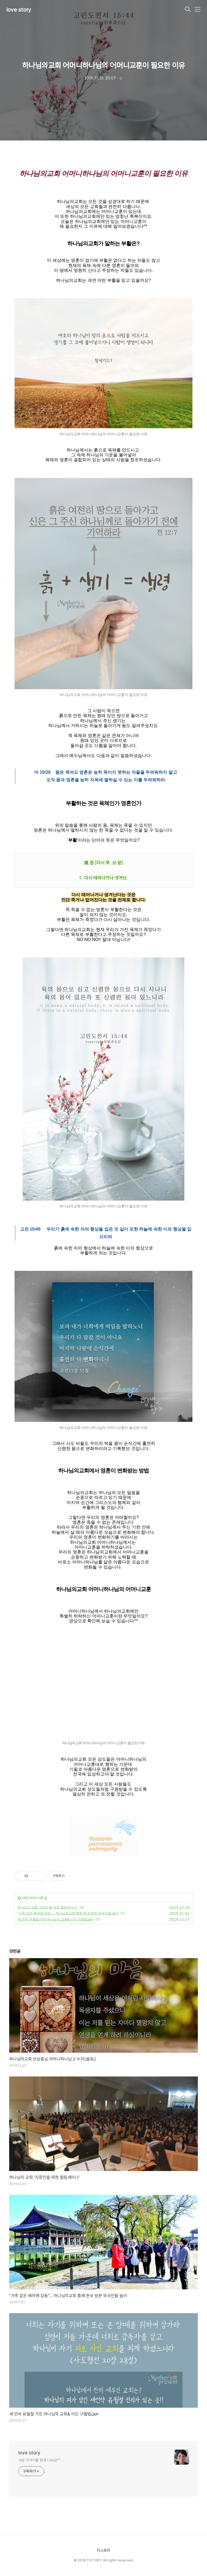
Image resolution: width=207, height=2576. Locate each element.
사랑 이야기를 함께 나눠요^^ (39, 2460)
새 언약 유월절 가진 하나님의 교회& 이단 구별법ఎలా (55, 1919)
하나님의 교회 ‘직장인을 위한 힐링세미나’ (48, 1907)
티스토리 (103, 2550)
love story (18, 9)
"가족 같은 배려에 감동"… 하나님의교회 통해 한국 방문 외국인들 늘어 (68, 1913)
